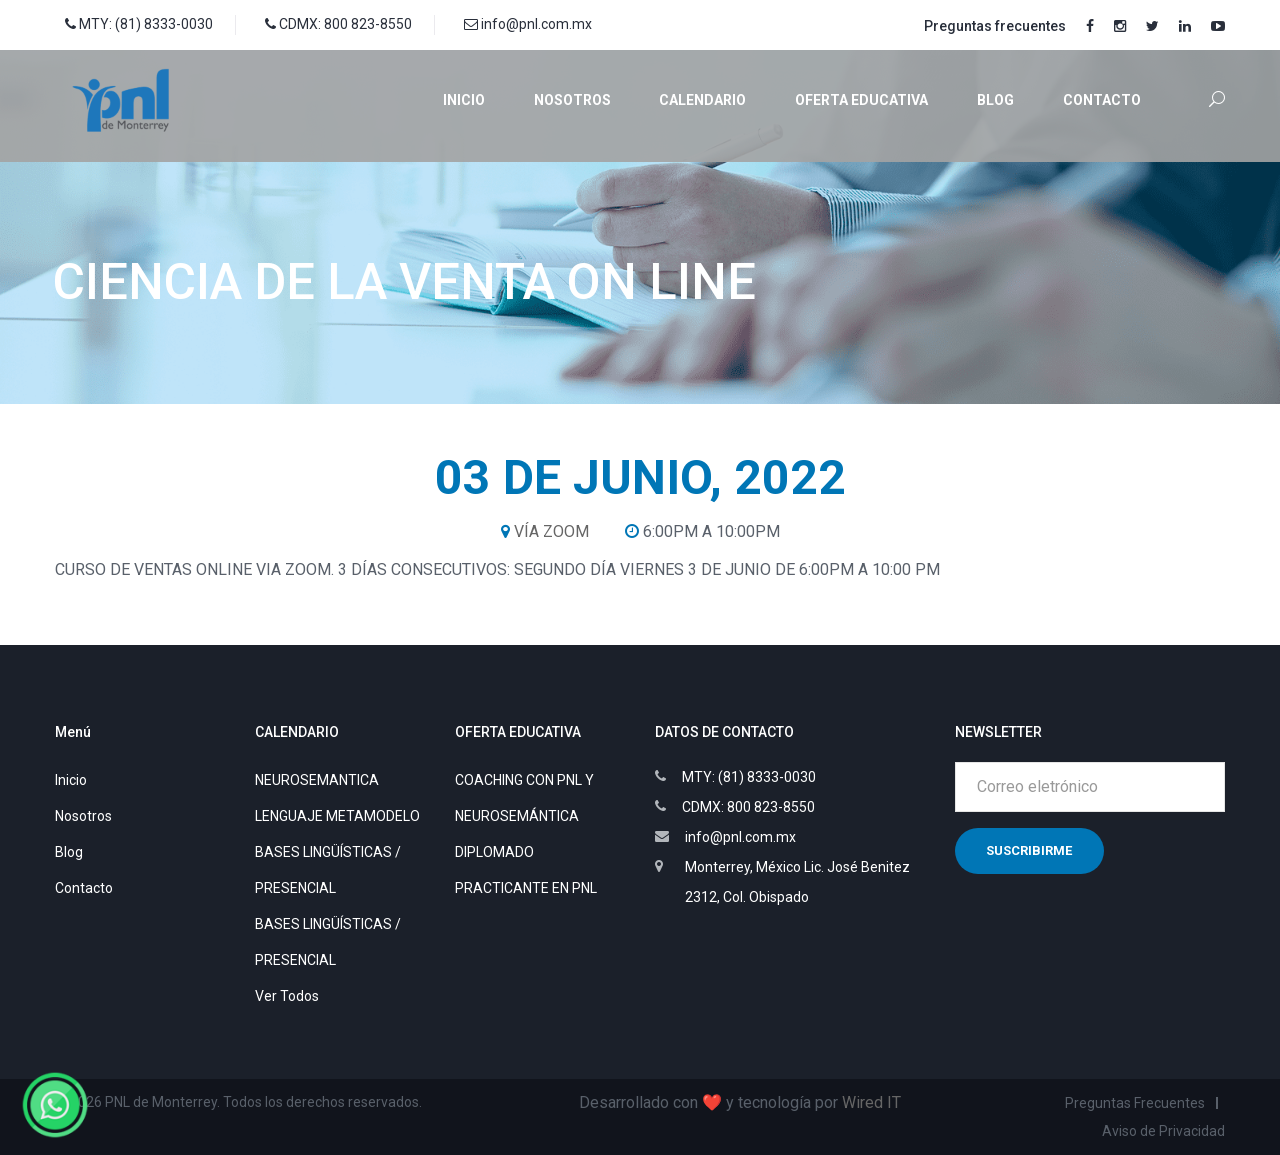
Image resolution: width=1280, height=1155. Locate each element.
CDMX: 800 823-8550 (338, 24)
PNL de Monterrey (161, 1102)
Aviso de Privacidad (1163, 1131)
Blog (995, 100)
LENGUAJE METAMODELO (337, 816)
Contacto (1102, 100)
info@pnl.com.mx (528, 24)
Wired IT (871, 1102)
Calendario (702, 100)
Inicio (464, 100)
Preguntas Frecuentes (1135, 1103)
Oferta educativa (861, 100)
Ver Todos (287, 996)
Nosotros (572, 100)
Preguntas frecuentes (995, 26)
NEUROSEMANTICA (317, 780)
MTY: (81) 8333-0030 (139, 24)
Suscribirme (1029, 850)
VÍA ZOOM (551, 531)
